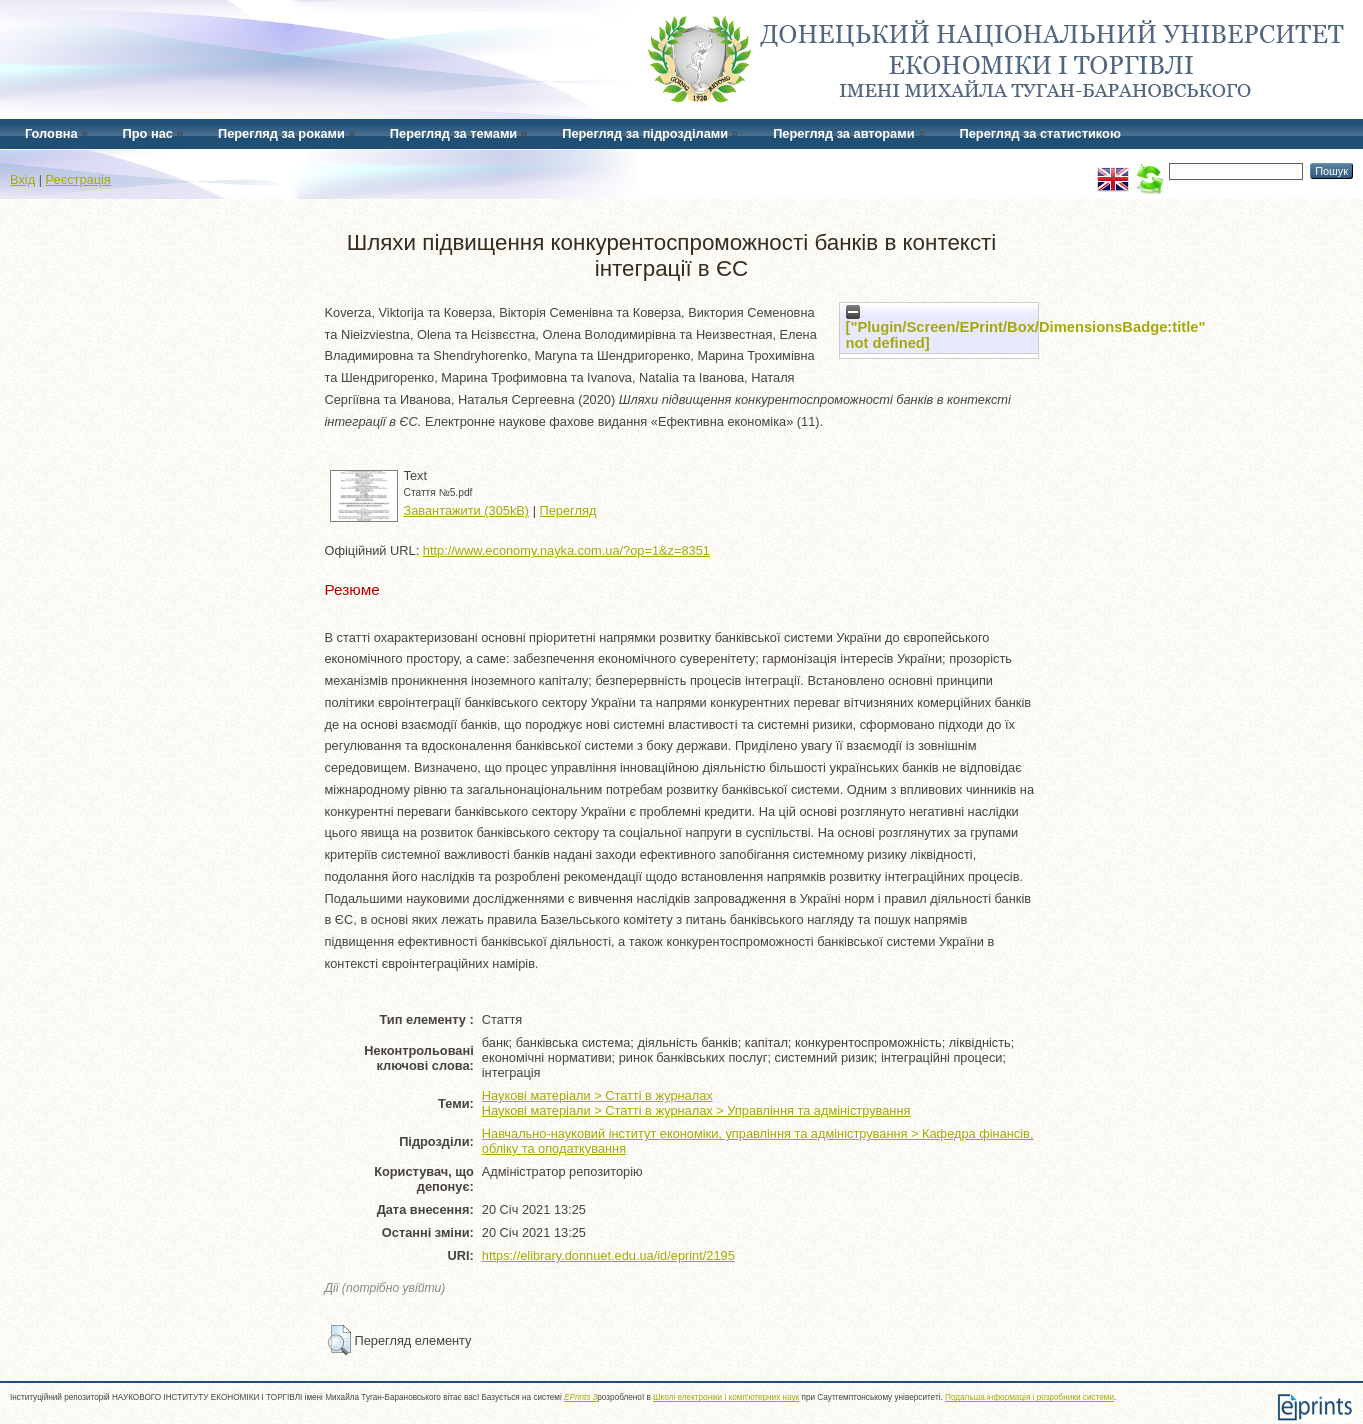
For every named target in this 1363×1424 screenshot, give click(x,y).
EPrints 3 (580, 1397)
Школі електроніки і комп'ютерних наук (726, 1397)
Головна (51, 133)
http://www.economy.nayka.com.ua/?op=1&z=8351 (566, 550)
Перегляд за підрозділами (645, 133)
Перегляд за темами (453, 133)
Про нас (148, 133)
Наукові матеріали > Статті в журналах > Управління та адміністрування (696, 1110)
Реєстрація (78, 179)
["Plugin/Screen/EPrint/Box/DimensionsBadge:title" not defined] (1026, 328)
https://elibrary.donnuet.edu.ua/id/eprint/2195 (608, 1255)
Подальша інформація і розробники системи (1029, 1397)
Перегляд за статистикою (1040, 133)
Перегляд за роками (281, 133)
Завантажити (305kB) (467, 510)
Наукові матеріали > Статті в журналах (597, 1095)
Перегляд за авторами (843, 133)
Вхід (22, 179)
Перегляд (568, 510)
